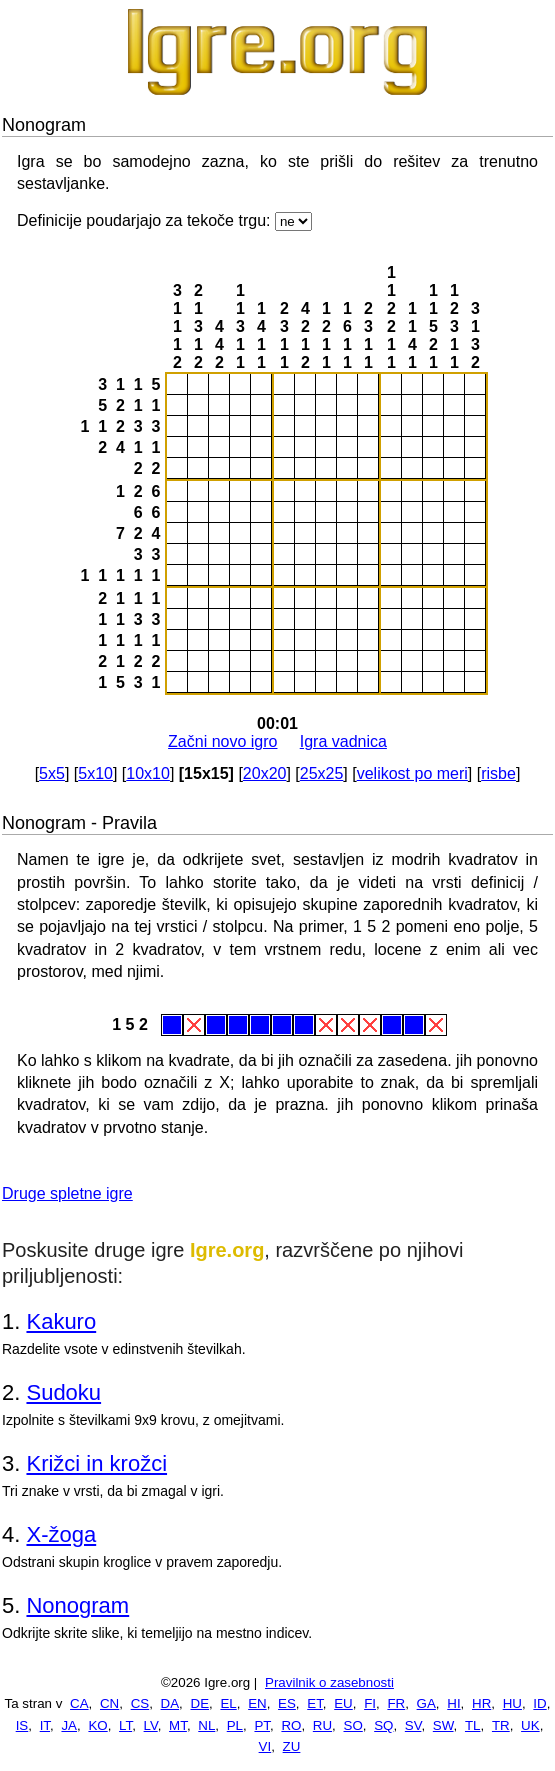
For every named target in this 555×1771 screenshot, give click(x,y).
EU (343, 1703)
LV (151, 1725)
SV (413, 1725)
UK (530, 1725)
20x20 (265, 773)
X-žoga (61, 1534)
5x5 (52, 773)
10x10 (148, 773)
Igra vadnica (343, 741)
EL (228, 1703)
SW (443, 1725)
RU (322, 1725)
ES (287, 1703)
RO (291, 1725)
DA (170, 1703)
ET (315, 1703)
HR (481, 1703)
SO (353, 1725)
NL (206, 1725)
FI (370, 1703)
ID (539, 1703)
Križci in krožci (96, 1463)
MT (178, 1725)
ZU (292, 1746)
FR (396, 1703)
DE (200, 1703)
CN (109, 1703)
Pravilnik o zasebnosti (329, 1682)
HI (453, 1703)
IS (22, 1725)
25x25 (322, 773)
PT (262, 1725)
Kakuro (61, 1321)
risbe (498, 773)
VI (265, 1746)
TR (501, 1725)
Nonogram (77, 1605)
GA (426, 1703)
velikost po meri (412, 773)
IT (45, 1725)
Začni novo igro (222, 741)
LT (125, 1725)
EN (257, 1703)
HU (512, 1703)
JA (69, 1725)
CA (79, 1703)
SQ (383, 1725)
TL (473, 1725)
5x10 (95, 773)
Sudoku (63, 1392)
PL (235, 1725)
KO (97, 1725)
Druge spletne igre (67, 1193)
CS (140, 1703)
